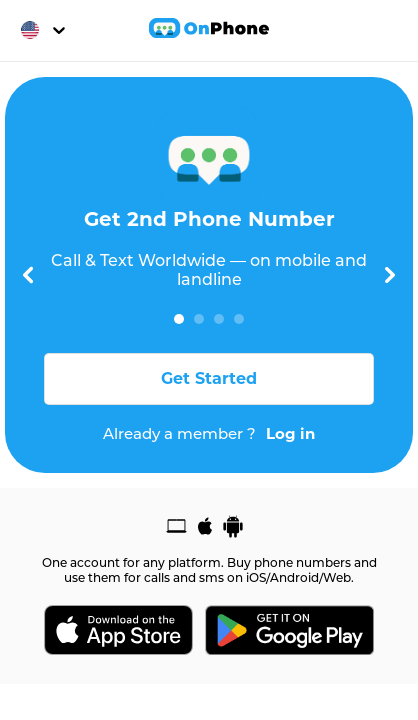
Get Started (209, 378)
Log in (290, 434)
